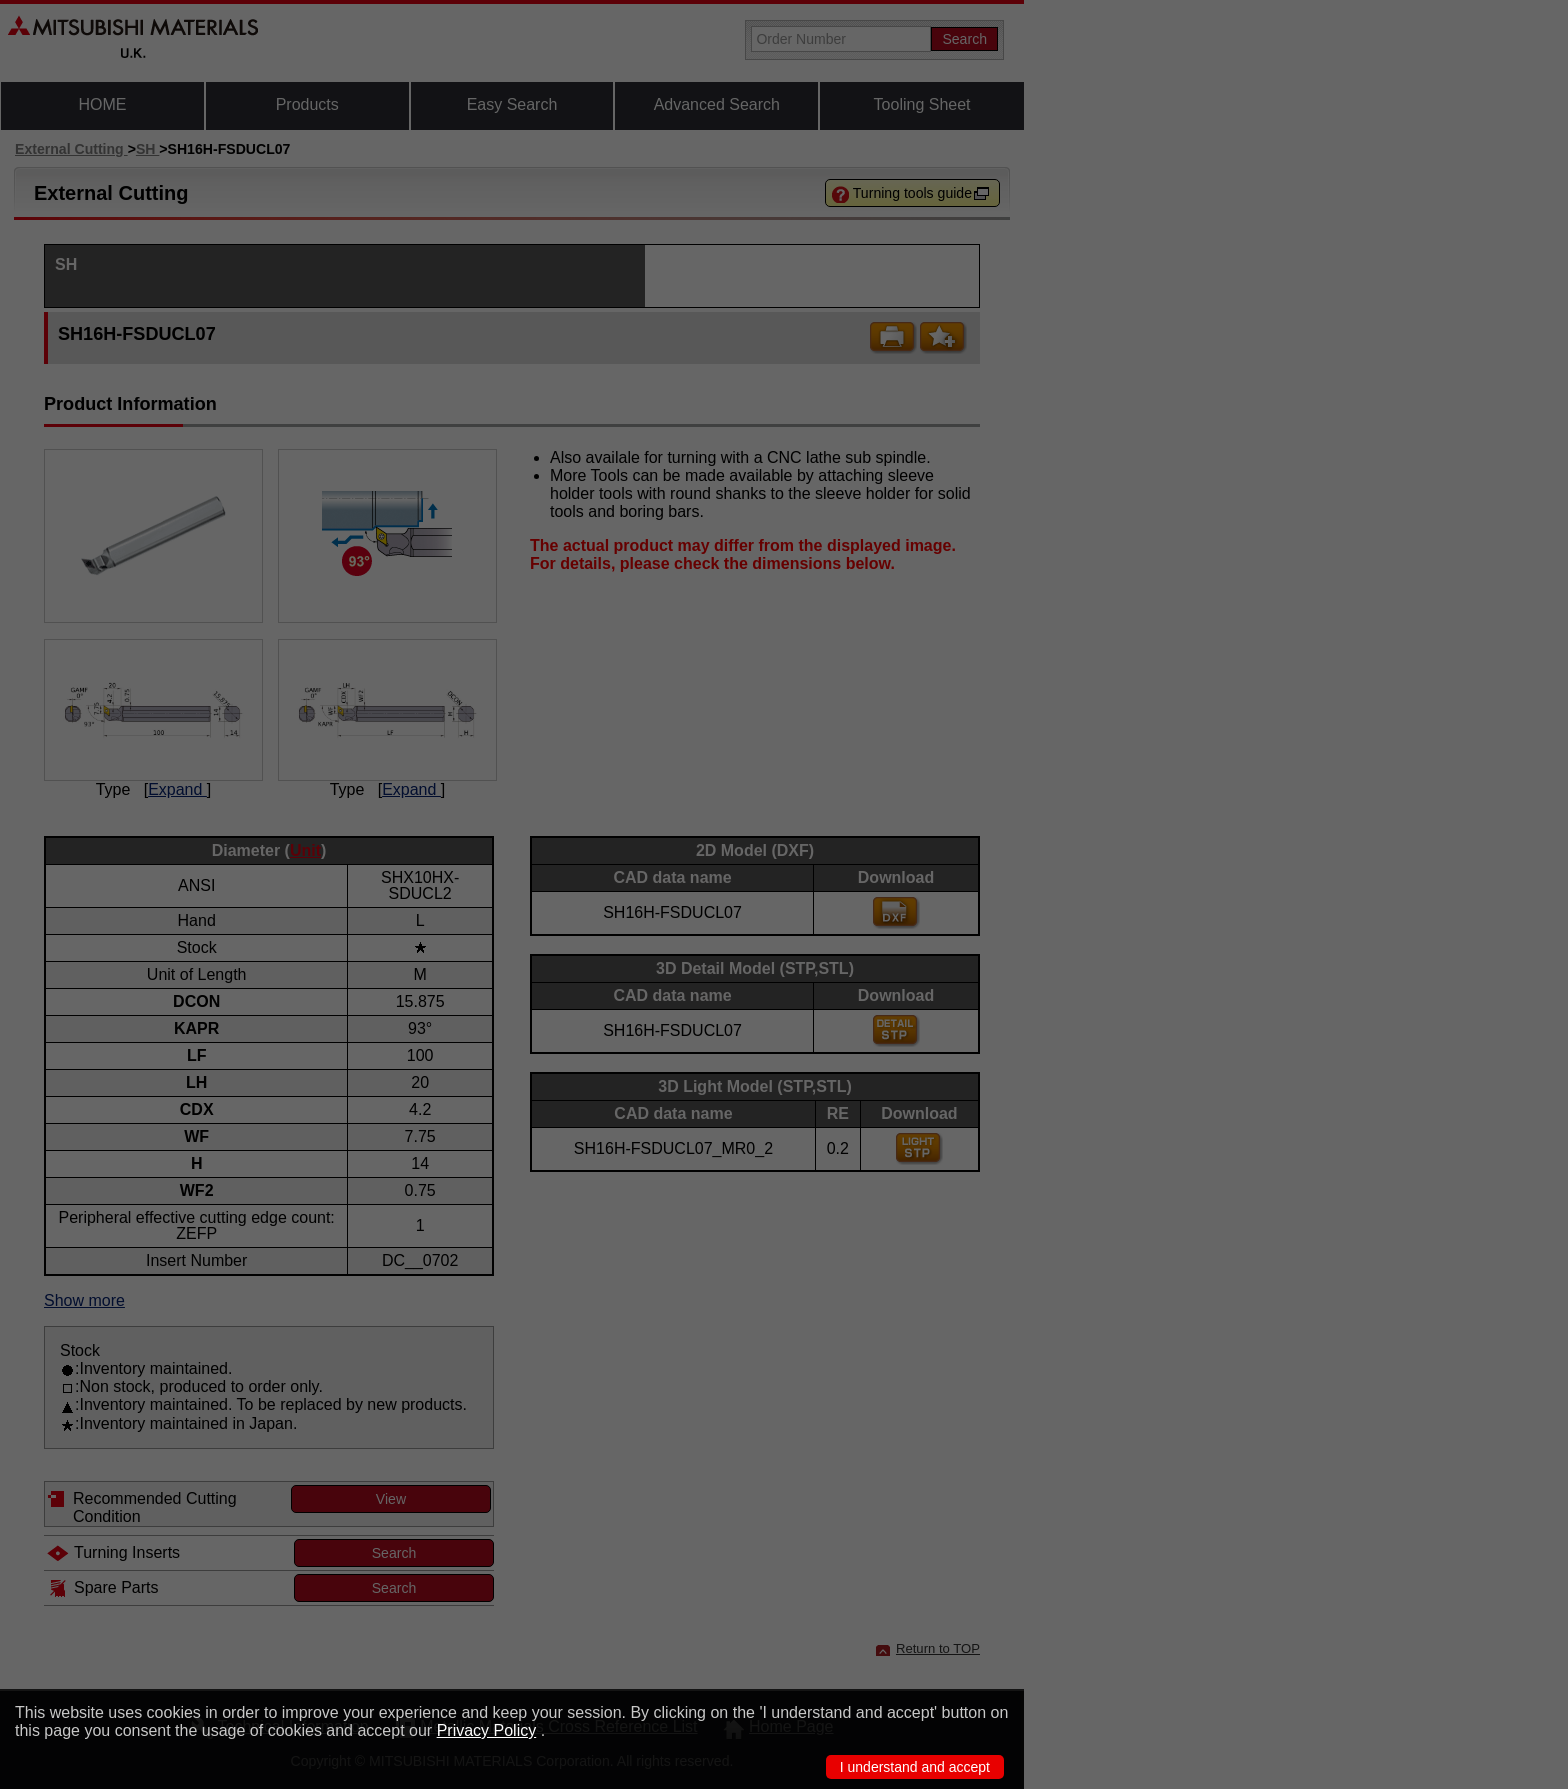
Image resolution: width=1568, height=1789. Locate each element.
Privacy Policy (487, 1730)
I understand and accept (915, 1767)
